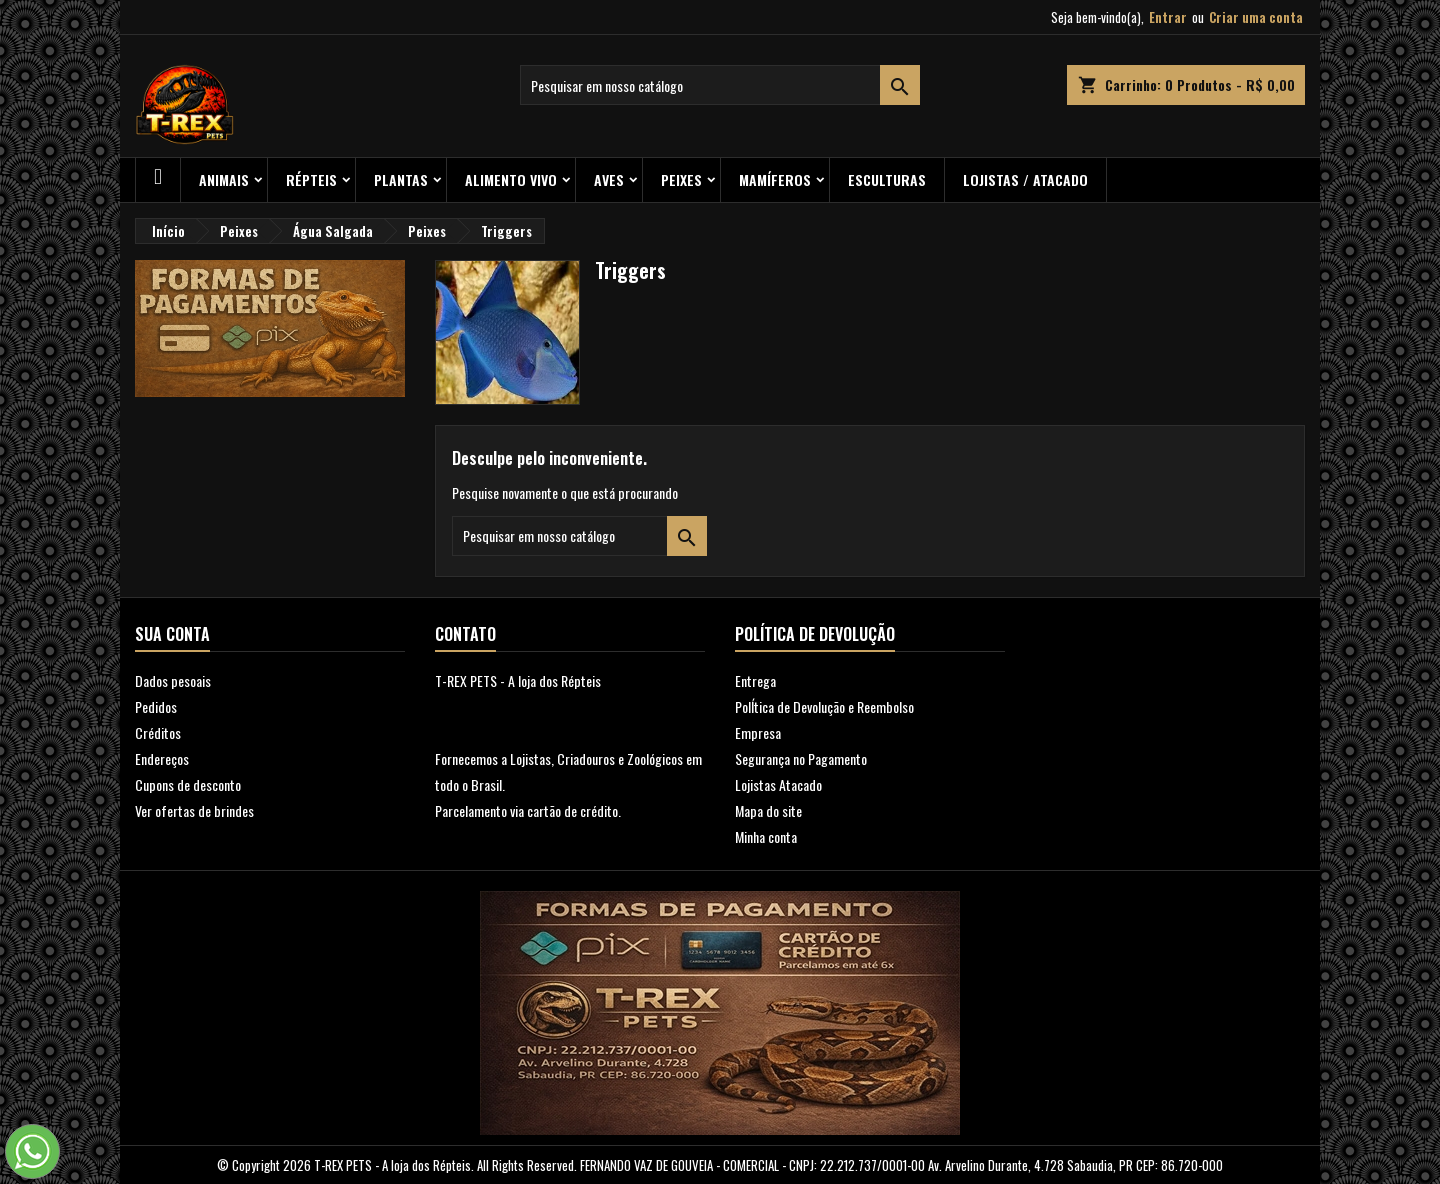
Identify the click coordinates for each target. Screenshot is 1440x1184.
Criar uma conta (1256, 17)
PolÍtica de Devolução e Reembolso (824, 706)
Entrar (1168, 17)
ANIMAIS (224, 179)
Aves (609, 179)
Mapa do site (768, 810)
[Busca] (720, 85)
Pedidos (156, 706)
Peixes (681, 179)
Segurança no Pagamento (801, 758)
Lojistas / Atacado (1025, 179)
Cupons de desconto (188, 784)
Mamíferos (775, 179)
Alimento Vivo (511, 179)
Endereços (162, 758)
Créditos (158, 732)
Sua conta (172, 634)
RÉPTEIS (311, 179)
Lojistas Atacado (778, 784)
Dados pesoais (173, 680)
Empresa (758, 732)
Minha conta (766, 836)
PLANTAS (401, 179)
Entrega (755, 680)
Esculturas (887, 179)
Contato (465, 634)
